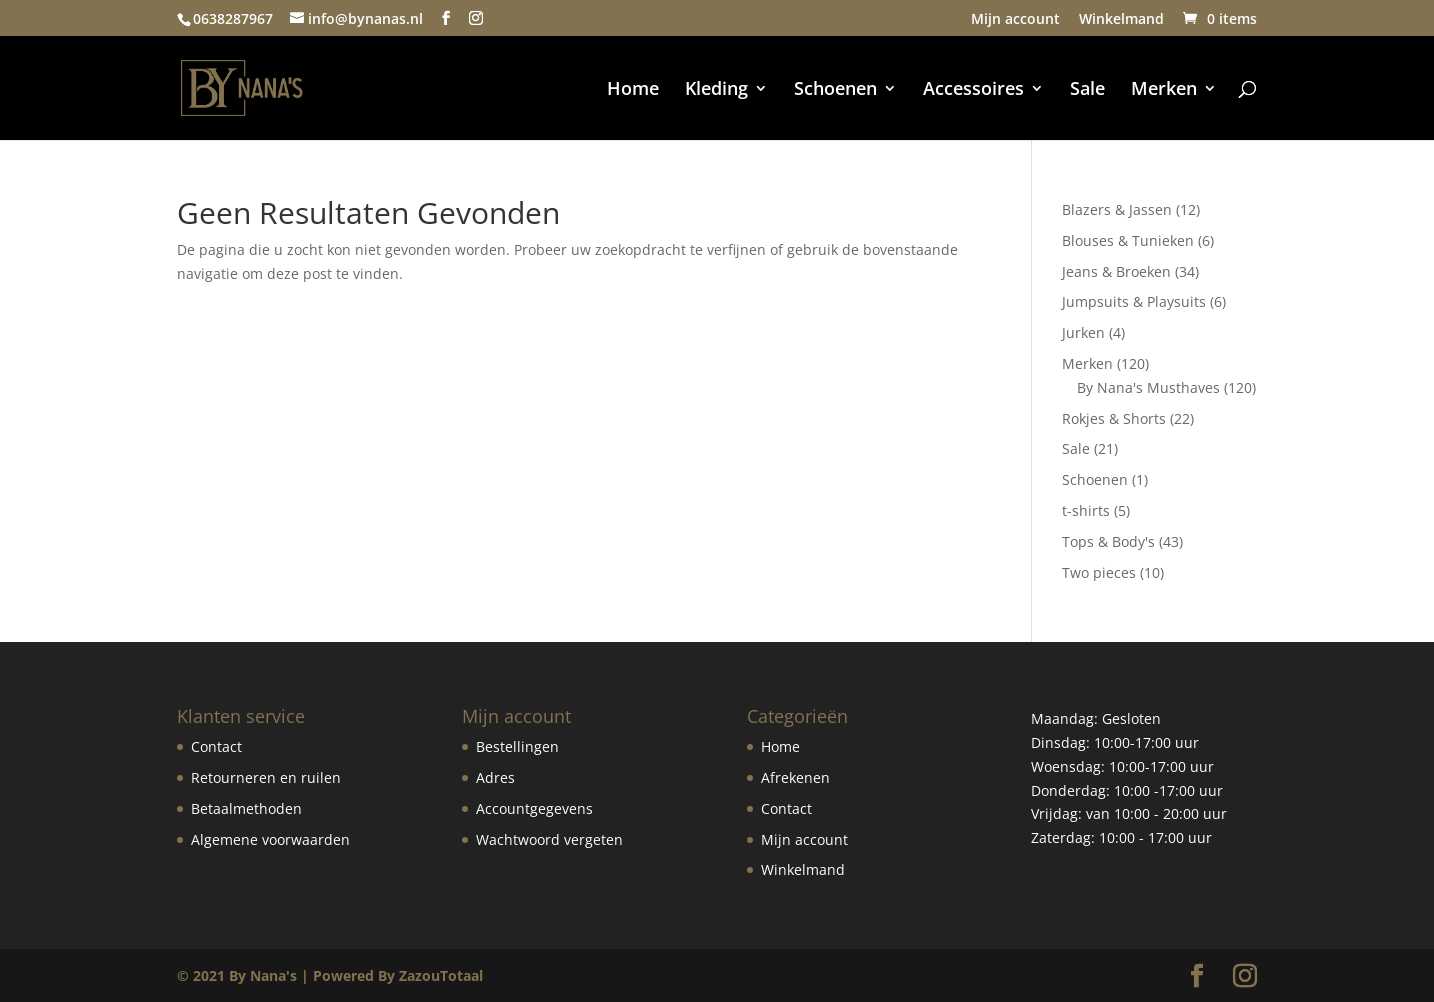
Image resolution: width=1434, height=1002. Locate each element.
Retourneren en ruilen (266, 777)
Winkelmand (1121, 20)
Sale (1087, 90)
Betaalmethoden (246, 808)
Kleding (716, 90)
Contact (216, 746)
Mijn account (1015, 20)
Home (633, 90)
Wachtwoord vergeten (549, 839)
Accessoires (973, 90)
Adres (495, 777)
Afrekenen (795, 777)
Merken (1164, 90)
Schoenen (835, 90)
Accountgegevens (534, 808)
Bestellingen (517, 746)
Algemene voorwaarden (270, 839)
